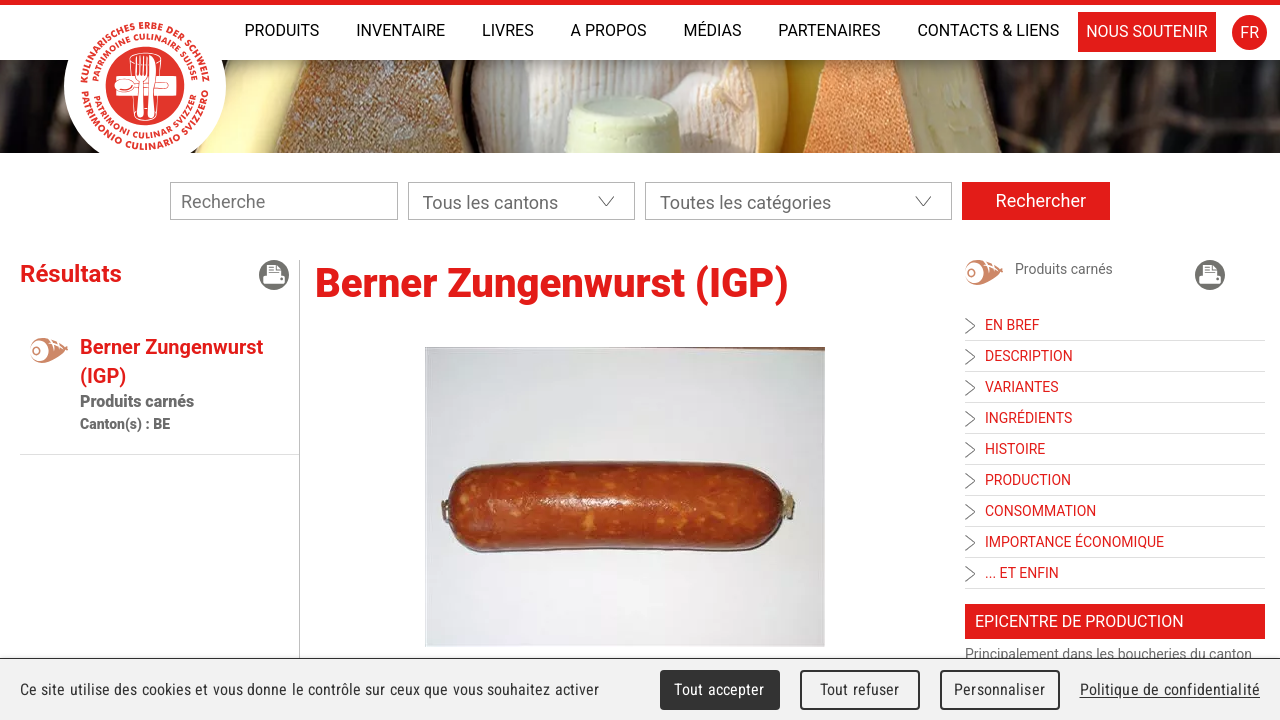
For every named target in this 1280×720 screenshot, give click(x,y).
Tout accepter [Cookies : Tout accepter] (719, 689)
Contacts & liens (988, 30)
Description (1029, 356)
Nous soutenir (1146, 31)
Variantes (1022, 387)
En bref (1012, 325)
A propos (609, 30)
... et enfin (1022, 573)
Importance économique (1074, 542)
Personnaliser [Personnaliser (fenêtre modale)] (999, 689)
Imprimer (274, 275)
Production (1028, 480)
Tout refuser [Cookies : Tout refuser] (860, 689)
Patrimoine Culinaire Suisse (145, 86)
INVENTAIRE (400, 30)
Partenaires (829, 30)
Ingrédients (1028, 418)
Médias (712, 30)
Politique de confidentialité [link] (1170, 689)
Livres (508, 30)
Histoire (1015, 449)
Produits (281, 30)
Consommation (1040, 511)
